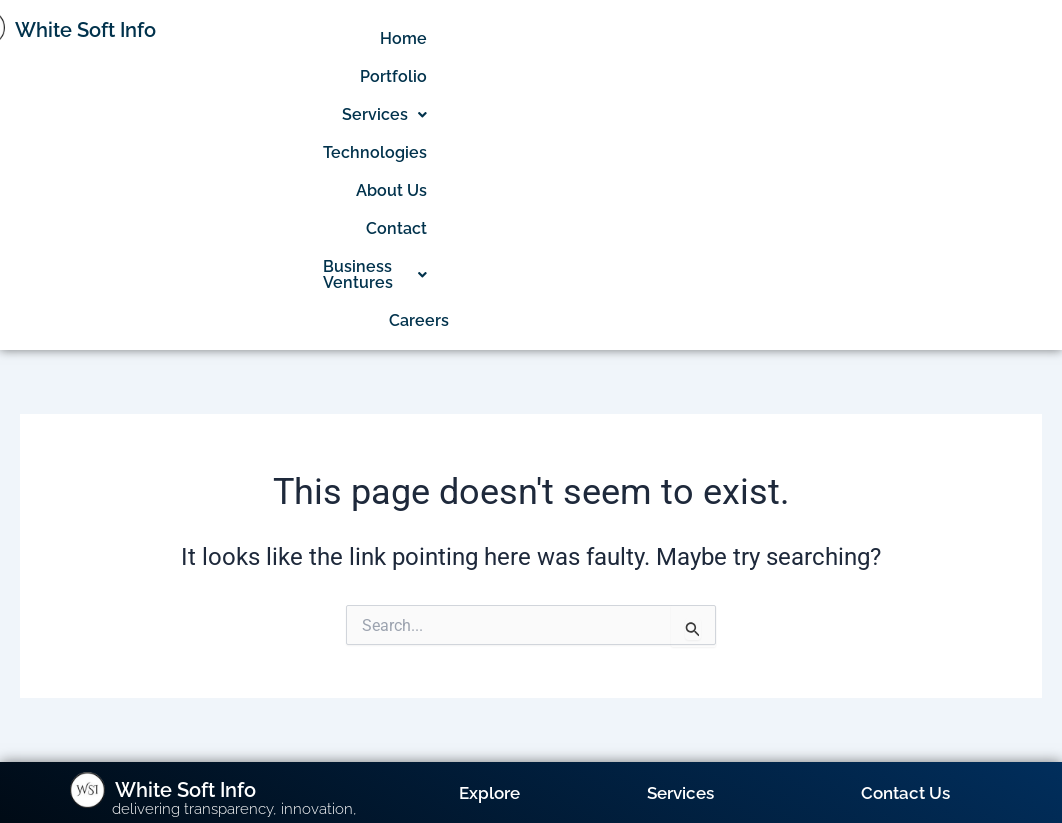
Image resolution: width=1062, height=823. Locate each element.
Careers (1032, 76)
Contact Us (905, 549)
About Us (921, 38)
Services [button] (695, 38)
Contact (1009, 38)
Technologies (812, 38)
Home (518, 38)
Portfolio (597, 38)
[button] (695, 39)
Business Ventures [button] (899, 76)
